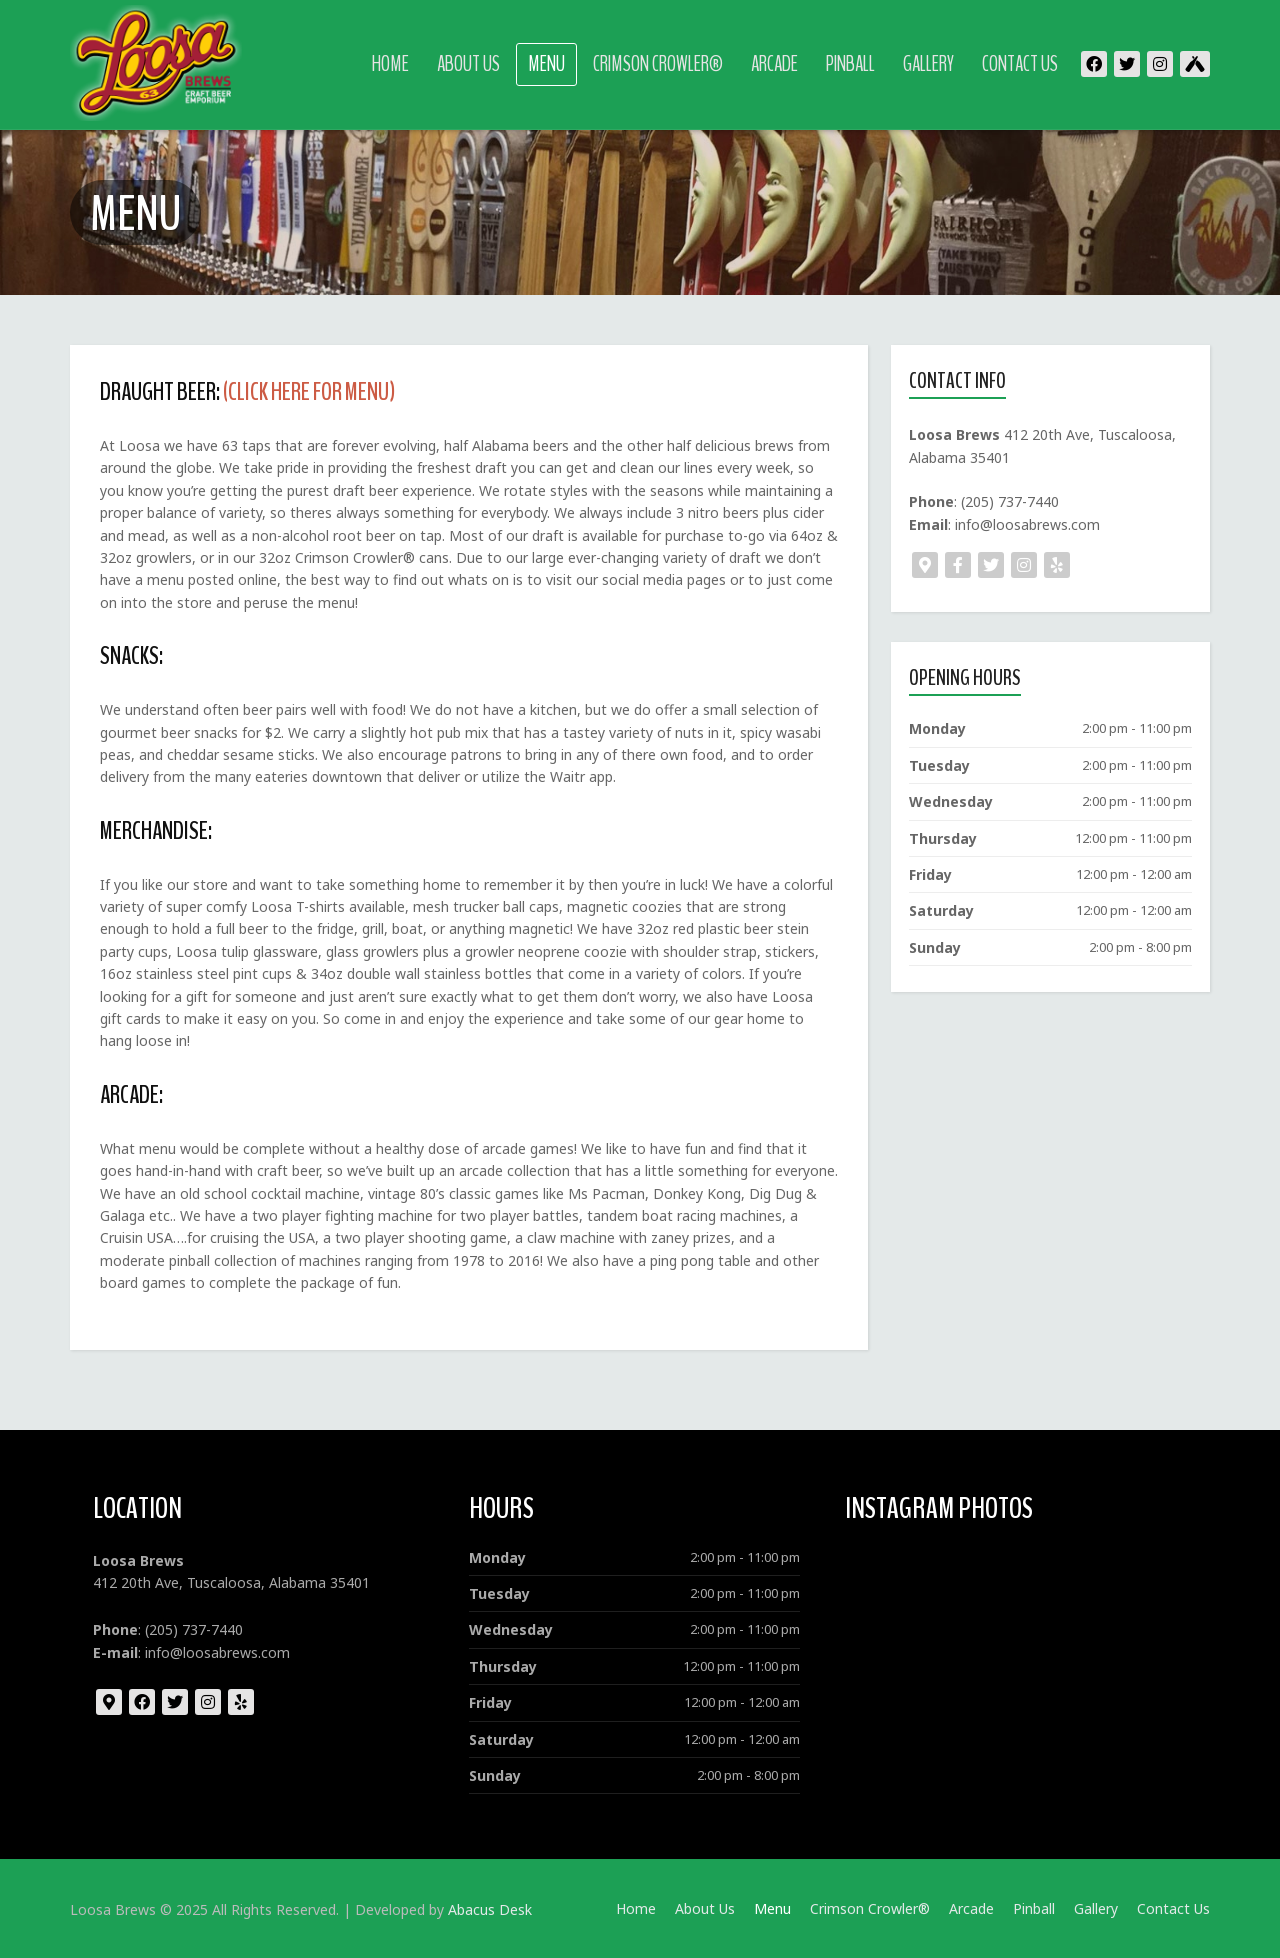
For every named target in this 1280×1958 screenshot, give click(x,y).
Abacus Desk (490, 1909)
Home (390, 64)
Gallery (928, 64)
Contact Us (1020, 64)
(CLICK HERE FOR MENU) (309, 392)
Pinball (850, 64)
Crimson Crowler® (658, 64)
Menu (546, 64)
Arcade (774, 64)
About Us (468, 64)
